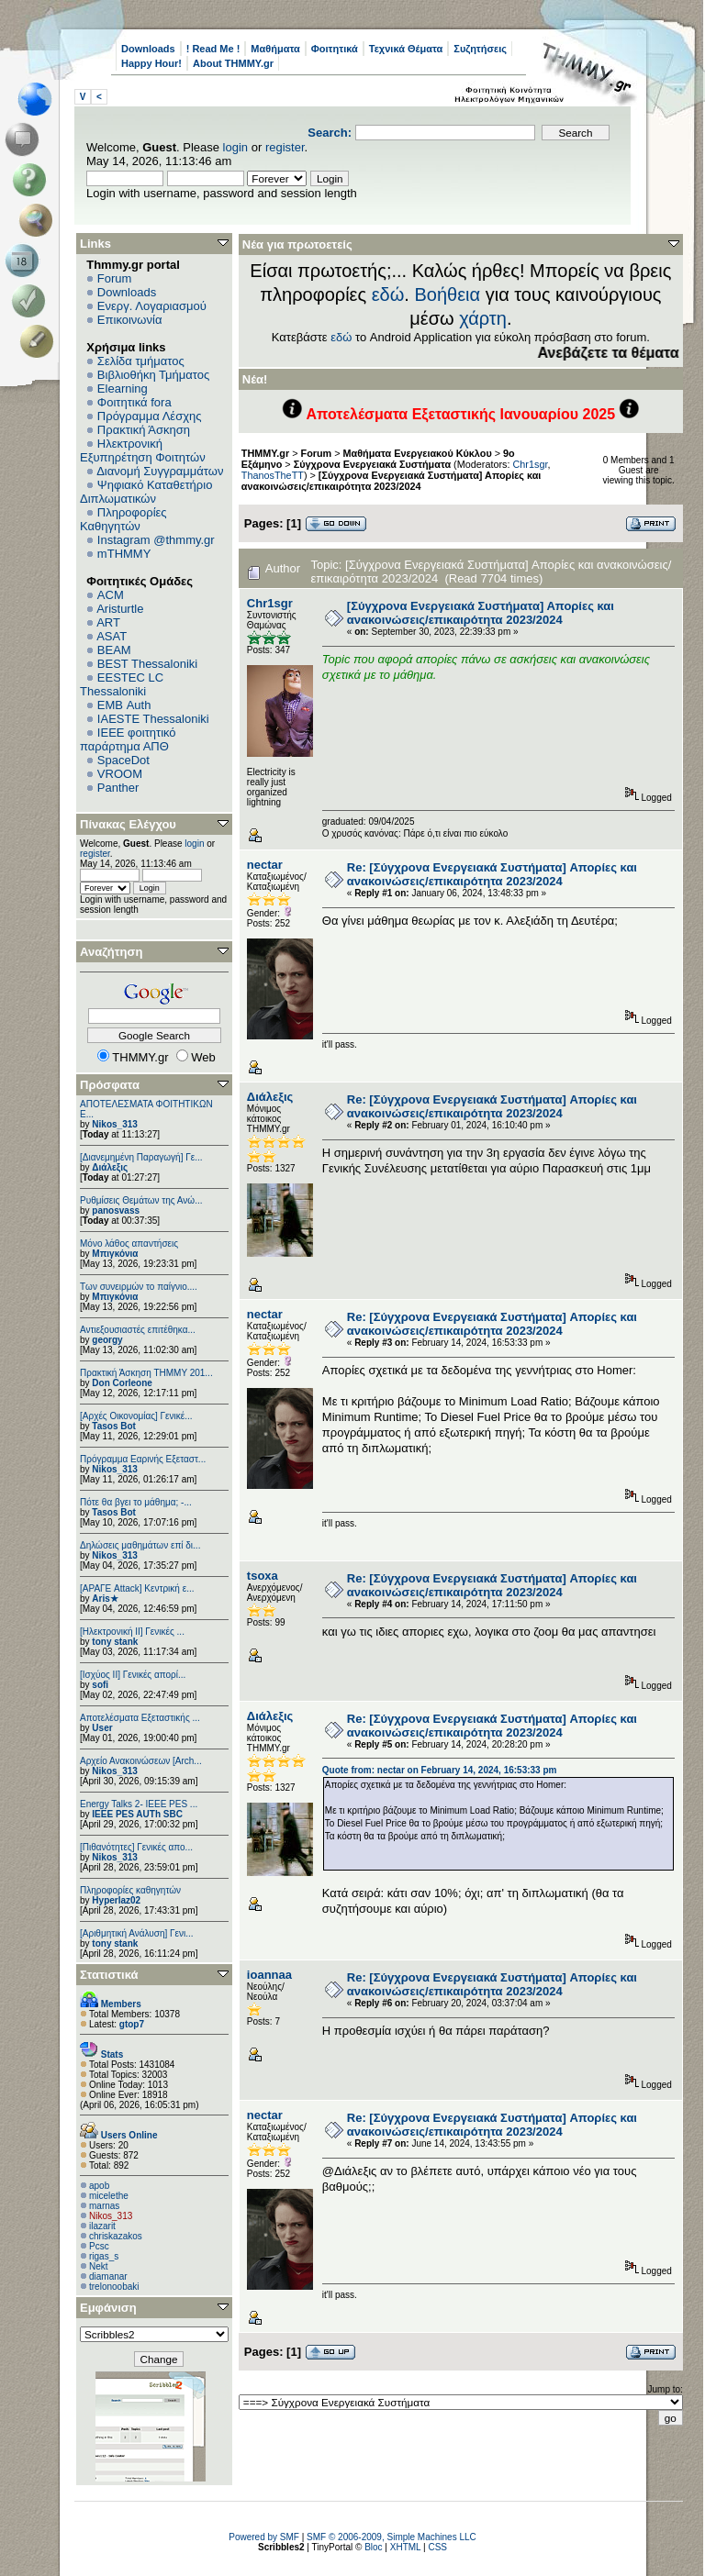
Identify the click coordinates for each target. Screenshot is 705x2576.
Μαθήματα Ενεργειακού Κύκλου (417, 453)
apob (99, 2186)
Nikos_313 (114, 1124)
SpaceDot (123, 760)
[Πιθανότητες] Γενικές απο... (136, 1847)
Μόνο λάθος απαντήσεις (129, 1243)
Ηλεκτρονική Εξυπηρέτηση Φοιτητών (143, 450)
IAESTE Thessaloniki (153, 719)
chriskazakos (115, 2236)
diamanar (108, 2276)
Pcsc (99, 2246)
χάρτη (483, 318)
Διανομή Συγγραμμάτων (159, 471)
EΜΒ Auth (124, 705)
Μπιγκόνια (115, 1254)
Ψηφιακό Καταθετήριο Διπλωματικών (146, 491)
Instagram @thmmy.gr (156, 540)
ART (108, 622)
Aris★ (105, 1598)
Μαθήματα (275, 48)
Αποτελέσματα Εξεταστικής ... (140, 1718)
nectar (265, 865)
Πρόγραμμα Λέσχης (149, 416)
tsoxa (262, 1575)
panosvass (116, 1210)
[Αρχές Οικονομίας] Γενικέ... (136, 1416)
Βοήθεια (447, 294)
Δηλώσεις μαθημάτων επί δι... (140, 1545)
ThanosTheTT (272, 475)
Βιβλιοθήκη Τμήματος (153, 375)
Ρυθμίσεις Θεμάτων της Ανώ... (141, 1200)
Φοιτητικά (334, 48)
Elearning (122, 388)
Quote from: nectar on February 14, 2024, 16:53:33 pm (439, 1770)
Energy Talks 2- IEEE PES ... (138, 1804)
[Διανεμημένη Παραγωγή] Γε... (141, 1157)
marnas (104, 2206)
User (102, 1728)
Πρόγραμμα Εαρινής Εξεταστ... (143, 1459)
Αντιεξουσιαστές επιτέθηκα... (138, 1330)
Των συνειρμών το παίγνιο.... (138, 1287)
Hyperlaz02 (116, 1900)
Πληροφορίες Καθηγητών (123, 519)
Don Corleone (122, 1383)
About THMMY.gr (233, 63)
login (235, 147)
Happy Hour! (151, 63)
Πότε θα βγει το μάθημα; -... (136, 1502)
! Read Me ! (213, 48)
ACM (110, 595)
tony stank (115, 1642)
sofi (100, 1685)
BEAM (114, 650)
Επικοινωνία (129, 320)
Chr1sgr (530, 464)
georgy (107, 1340)
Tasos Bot (114, 1426)
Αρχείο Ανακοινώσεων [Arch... (141, 1761)
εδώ (388, 294)
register (285, 147)
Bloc (373, 2547)
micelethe (109, 2196)
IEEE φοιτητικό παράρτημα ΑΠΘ (128, 739)
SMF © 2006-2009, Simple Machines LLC (391, 2537)
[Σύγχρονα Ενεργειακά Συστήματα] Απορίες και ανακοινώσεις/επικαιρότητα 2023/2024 (391, 481)
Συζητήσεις (480, 48)
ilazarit (102, 2226)
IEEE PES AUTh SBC (137, 1814)
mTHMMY (124, 554)
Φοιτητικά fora (134, 402)
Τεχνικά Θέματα (406, 48)
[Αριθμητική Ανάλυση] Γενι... (137, 1933)
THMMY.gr (265, 453)
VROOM (119, 774)
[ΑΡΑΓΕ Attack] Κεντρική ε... (137, 1588)
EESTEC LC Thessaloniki (121, 684)
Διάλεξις (110, 1167)
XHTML (405, 2547)
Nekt (98, 2266)
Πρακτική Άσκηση (143, 430)
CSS (437, 2547)
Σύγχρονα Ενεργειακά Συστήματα (373, 464)
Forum (114, 278)
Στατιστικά (109, 1975)
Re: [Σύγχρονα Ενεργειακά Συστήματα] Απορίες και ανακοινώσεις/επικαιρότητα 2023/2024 (492, 874)
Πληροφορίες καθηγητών (130, 1890)
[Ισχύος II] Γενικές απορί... (132, 1675)
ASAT (111, 636)
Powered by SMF (264, 2537)
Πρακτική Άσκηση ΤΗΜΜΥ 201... (146, 1373)
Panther (118, 787)
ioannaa (269, 1975)
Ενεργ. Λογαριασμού (152, 306)
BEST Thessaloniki (147, 664)
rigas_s (103, 2256)
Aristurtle (119, 609)
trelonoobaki (114, 2287)
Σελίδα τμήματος (141, 361)
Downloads (148, 48)
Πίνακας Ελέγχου (128, 824)
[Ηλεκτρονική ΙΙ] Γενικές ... (132, 1632)
